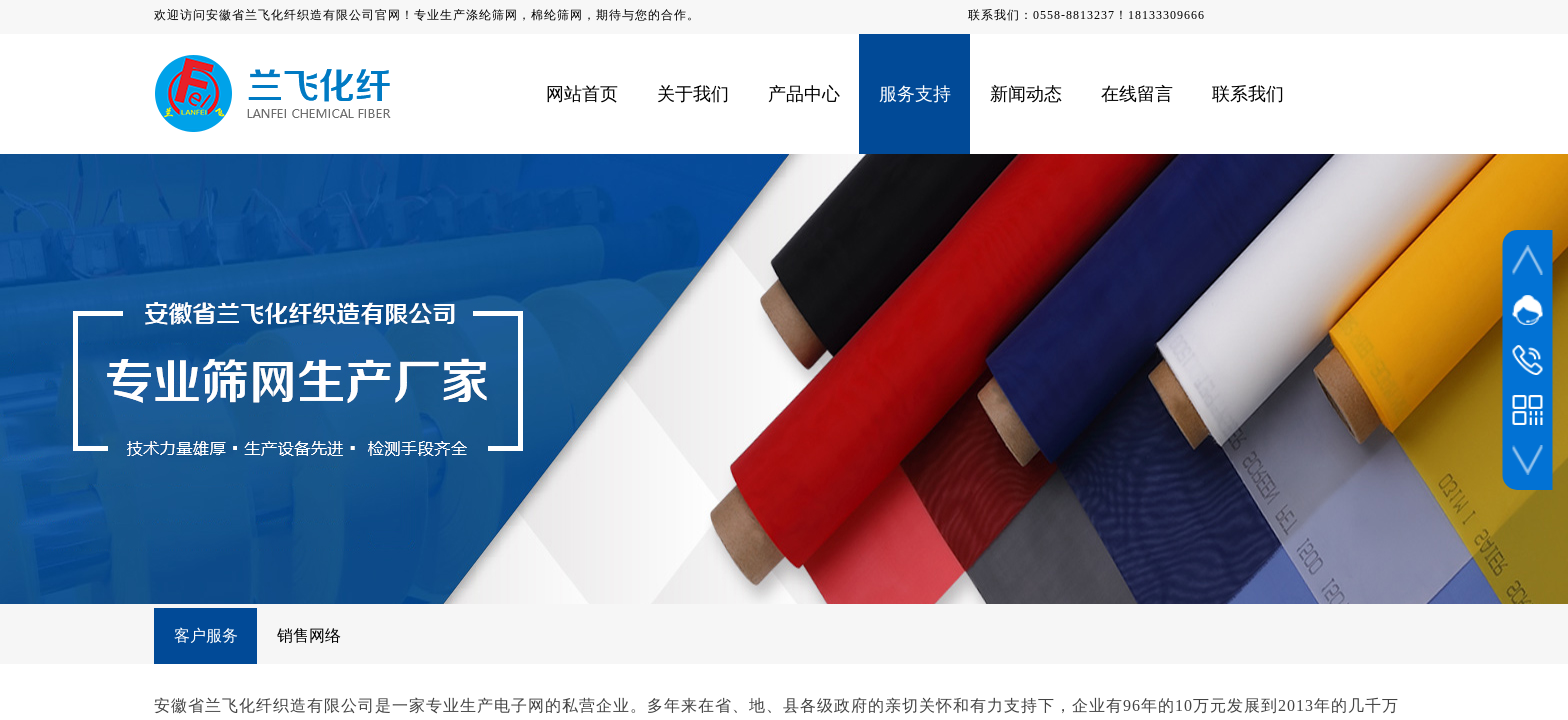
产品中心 (804, 94)
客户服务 (206, 635)
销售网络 (309, 635)
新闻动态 (1026, 94)
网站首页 (582, 94)
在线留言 (1137, 94)
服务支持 (915, 94)
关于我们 (693, 94)
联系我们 (1248, 94)
